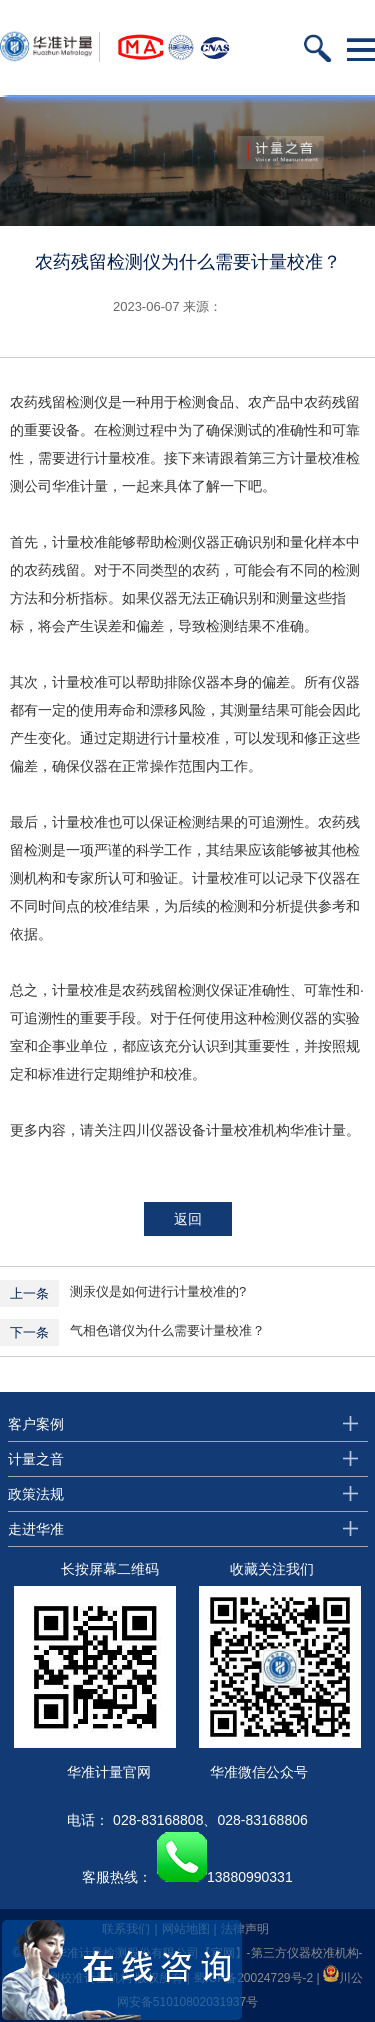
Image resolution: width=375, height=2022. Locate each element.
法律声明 (245, 1929)
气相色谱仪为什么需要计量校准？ (167, 1330)
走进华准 (36, 1529)
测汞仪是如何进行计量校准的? (158, 1291)
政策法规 (36, 1494)
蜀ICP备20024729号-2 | (258, 1978)
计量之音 (36, 1459)
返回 (188, 1219)
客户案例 (36, 1424)
